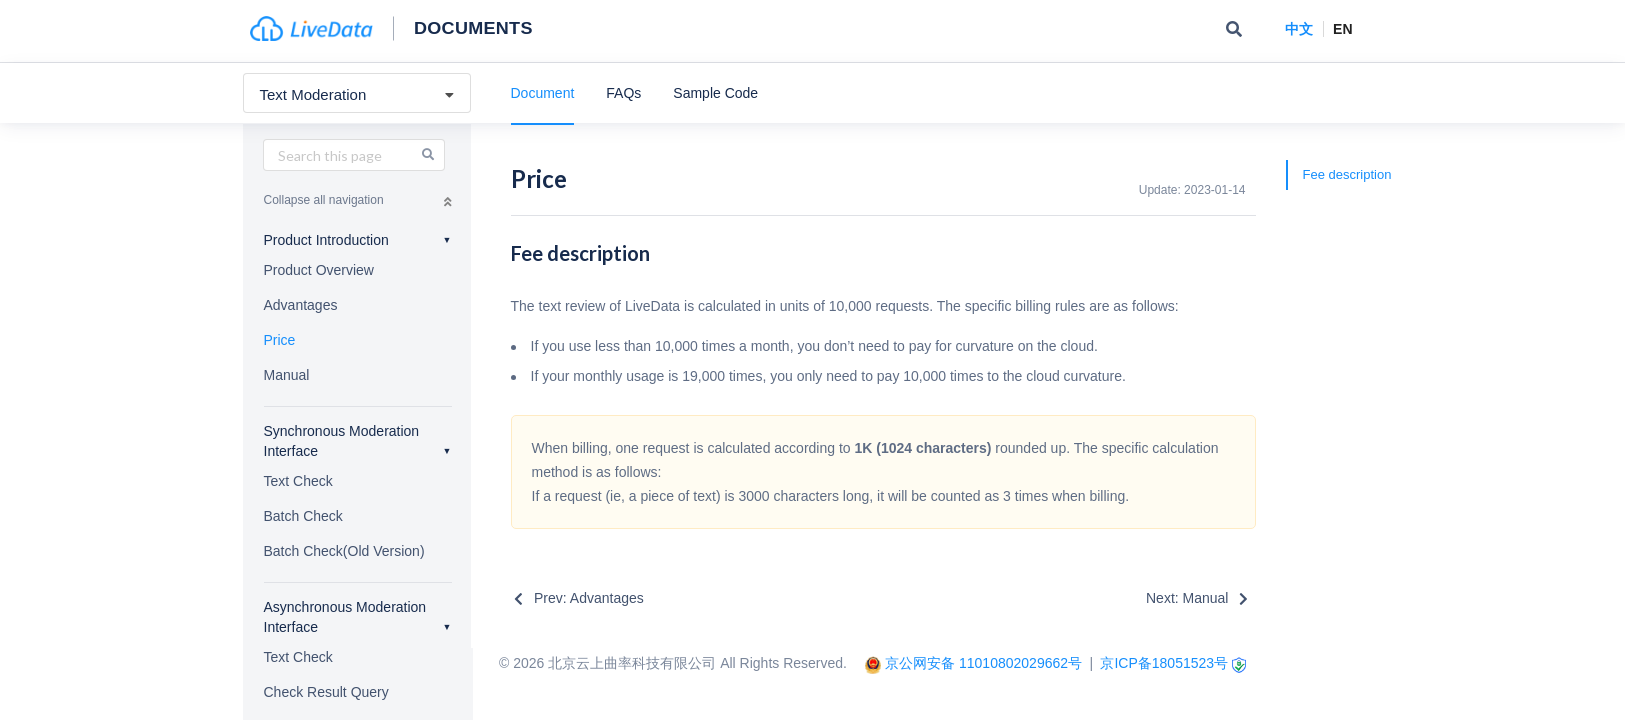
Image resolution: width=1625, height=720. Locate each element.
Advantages (301, 305)
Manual (287, 375)
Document (543, 93)
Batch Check (303, 516)
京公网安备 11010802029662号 (983, 663)
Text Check (298, 481)
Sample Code (715, 93)
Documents (473, 27)
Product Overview (319, 270)
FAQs (623, 93)
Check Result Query (326, 692)
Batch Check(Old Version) (344, 551)
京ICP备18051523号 (1164, 663)
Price (280, 340)
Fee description (1347, 174)
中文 (1299, 29)
